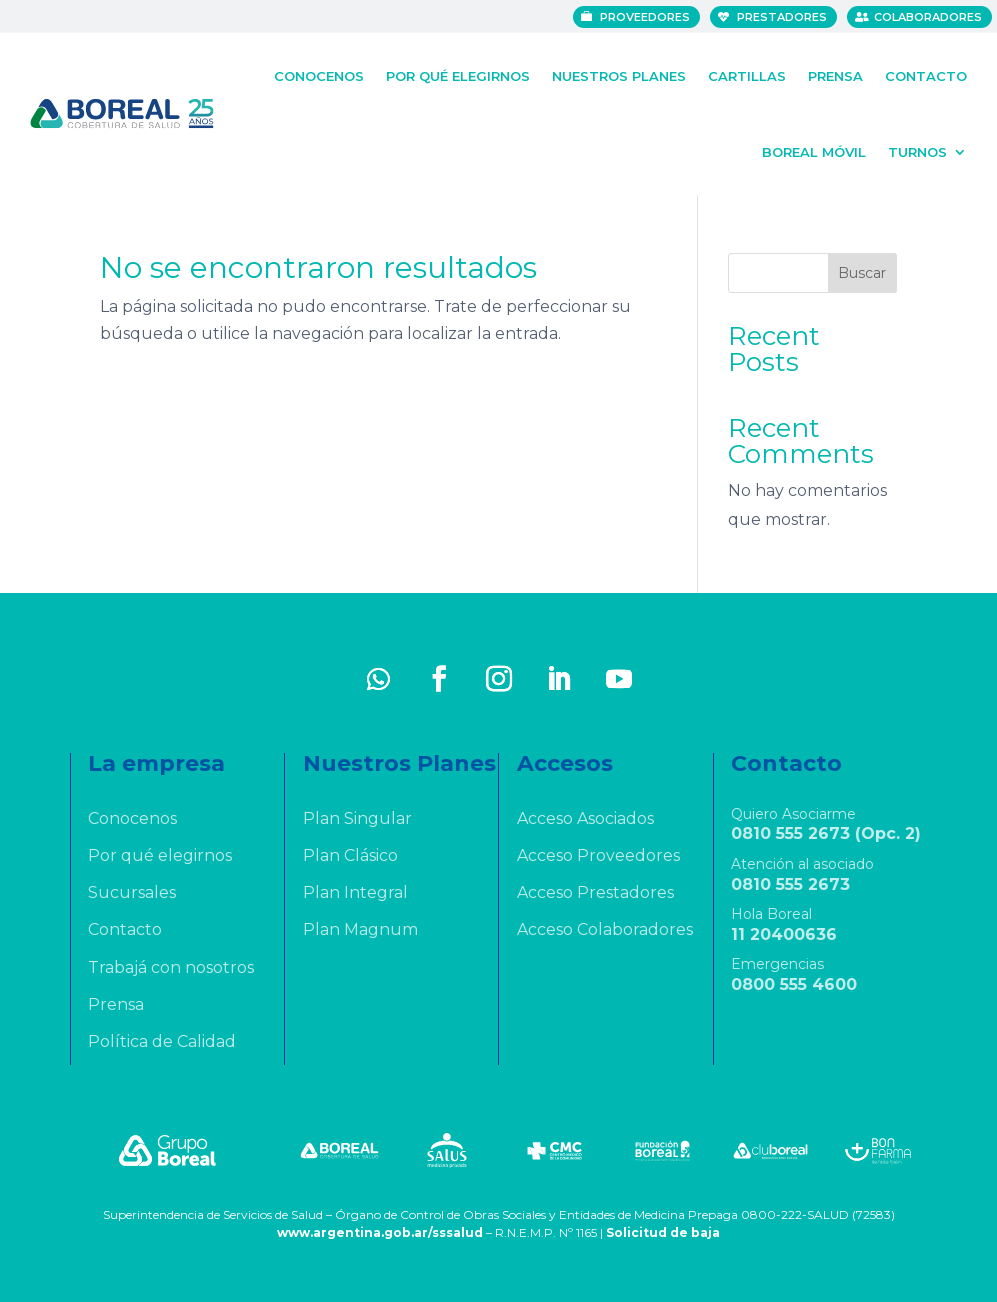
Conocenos (319, 73)
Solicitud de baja (663, 1232)
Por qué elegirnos (458, 73)
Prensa (835, 73)
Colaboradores (929, 17)
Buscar (862, 273)
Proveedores (646, 17)
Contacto (926, 73)
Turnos (917, 149)
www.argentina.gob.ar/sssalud (380, 1232)
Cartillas (747, 73)
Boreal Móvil (814, 149)
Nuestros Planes (619, 73)
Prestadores (783, 17)
